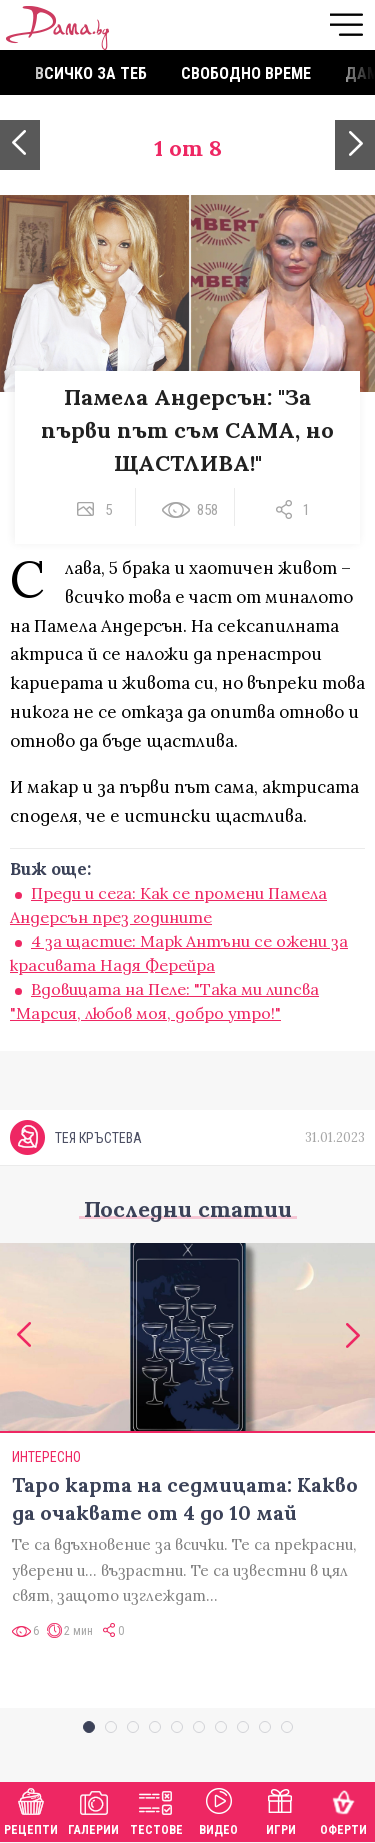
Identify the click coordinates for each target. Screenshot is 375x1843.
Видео (218, 1809)
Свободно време (246, 73)
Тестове (156, 1809)
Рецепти (31, 1809)
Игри (281, 1809)
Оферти (343, 1809)
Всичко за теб (91, 73)
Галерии (93, 1809)
